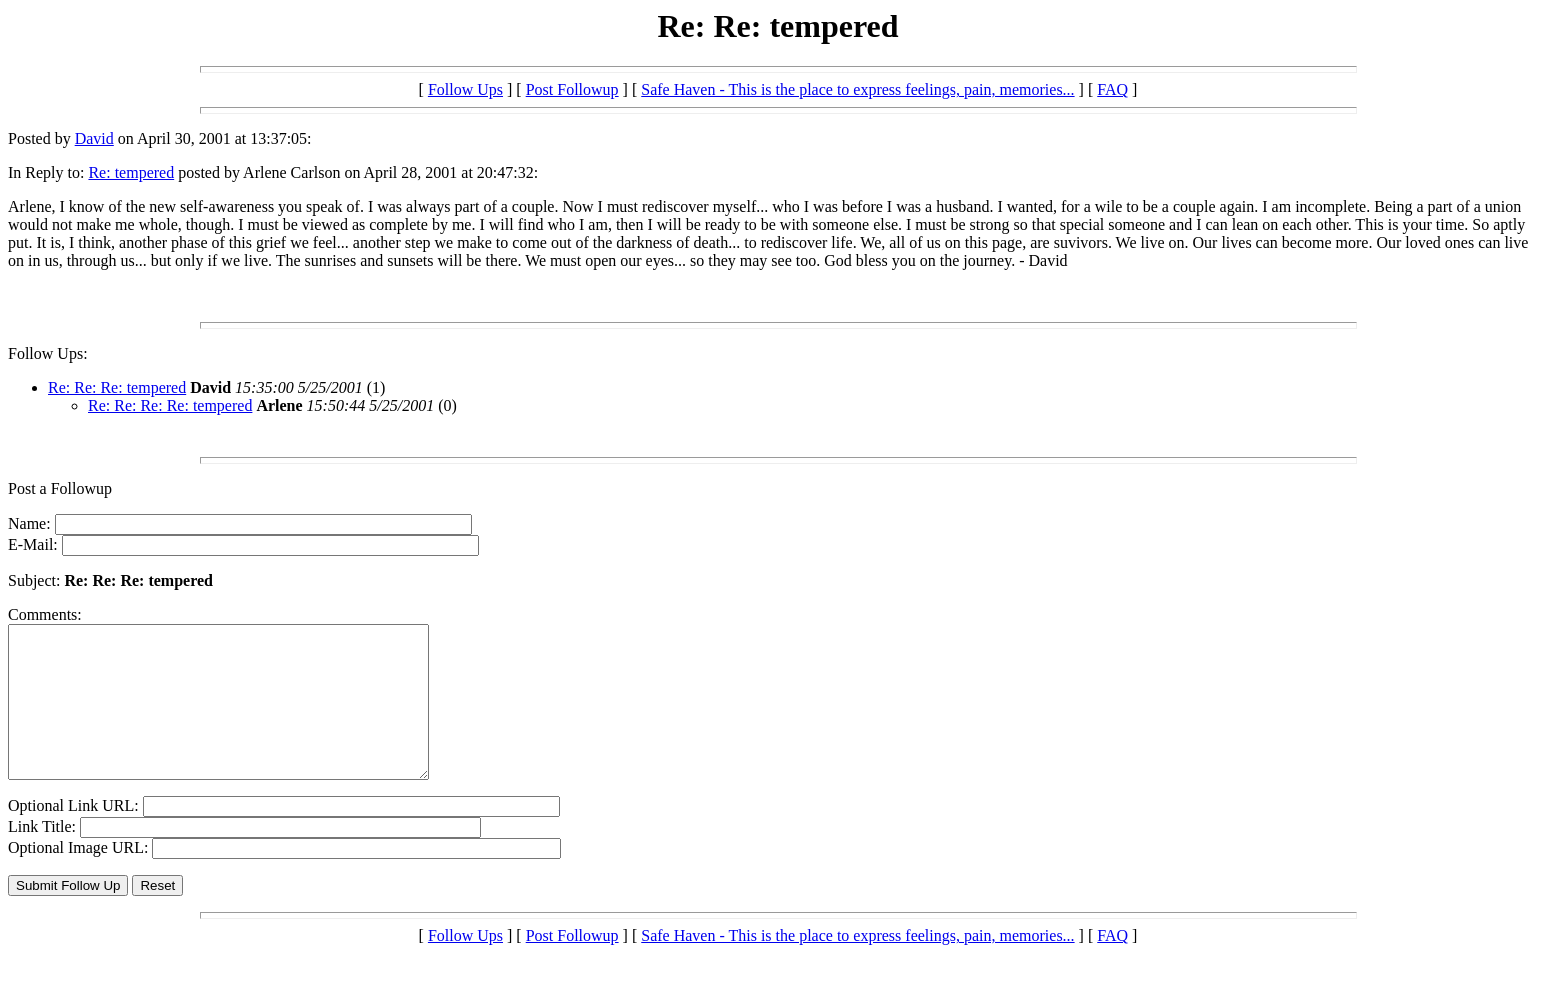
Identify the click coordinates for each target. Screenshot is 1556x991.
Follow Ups (465, 89)
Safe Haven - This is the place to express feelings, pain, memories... (857, 89)
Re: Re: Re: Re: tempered (170, 405)
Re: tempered (131, 172)
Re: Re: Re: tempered (117, 387)
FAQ (1112, 89)
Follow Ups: (48, 353)
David (94, 138)
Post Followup (572, 89)
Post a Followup (60, 488)
